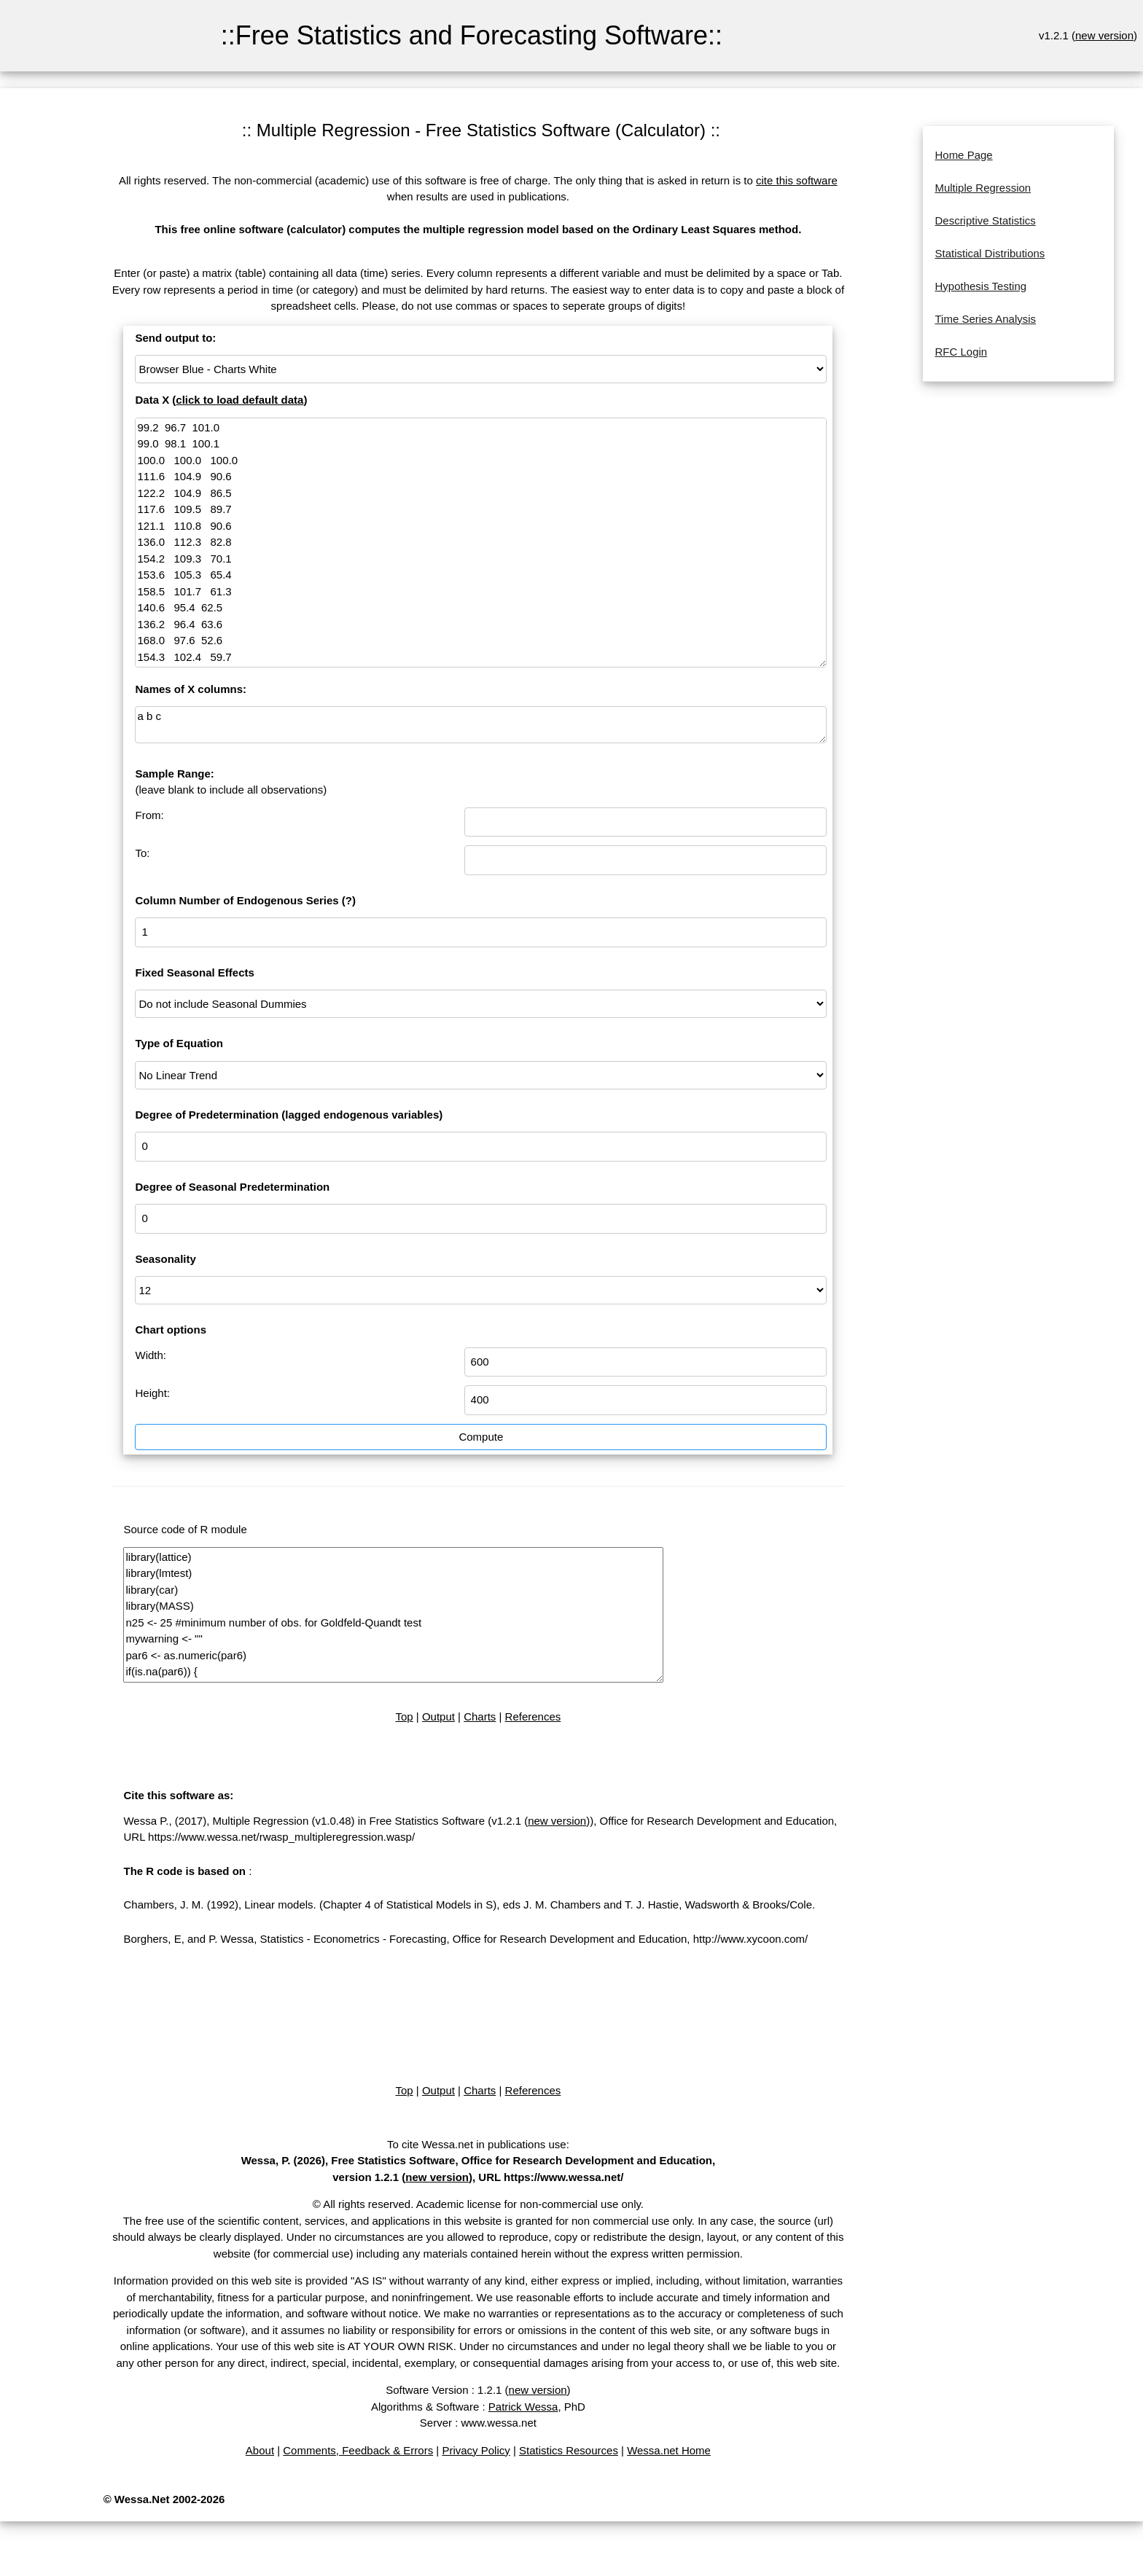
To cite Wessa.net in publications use (476, 2144)
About (260, 2450)
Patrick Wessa (523, 2406)
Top (404, 1716)
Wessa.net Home (669, 2450)
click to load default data (239, 400)
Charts (480, 1716)
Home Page (963, 155)
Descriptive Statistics (985, 220)
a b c (481, 724)
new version (1104, 35)
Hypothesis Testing (980, 286)
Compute (481, 1436)
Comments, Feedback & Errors (358, 2450)
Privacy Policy (476, 2450)
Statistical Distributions (990, 253)
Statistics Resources (568, 2450)
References (533, 1716)
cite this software (797, 180)
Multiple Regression (983, 187)
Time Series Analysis (985, 319)
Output (438, 1716)
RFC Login (961, 351)
